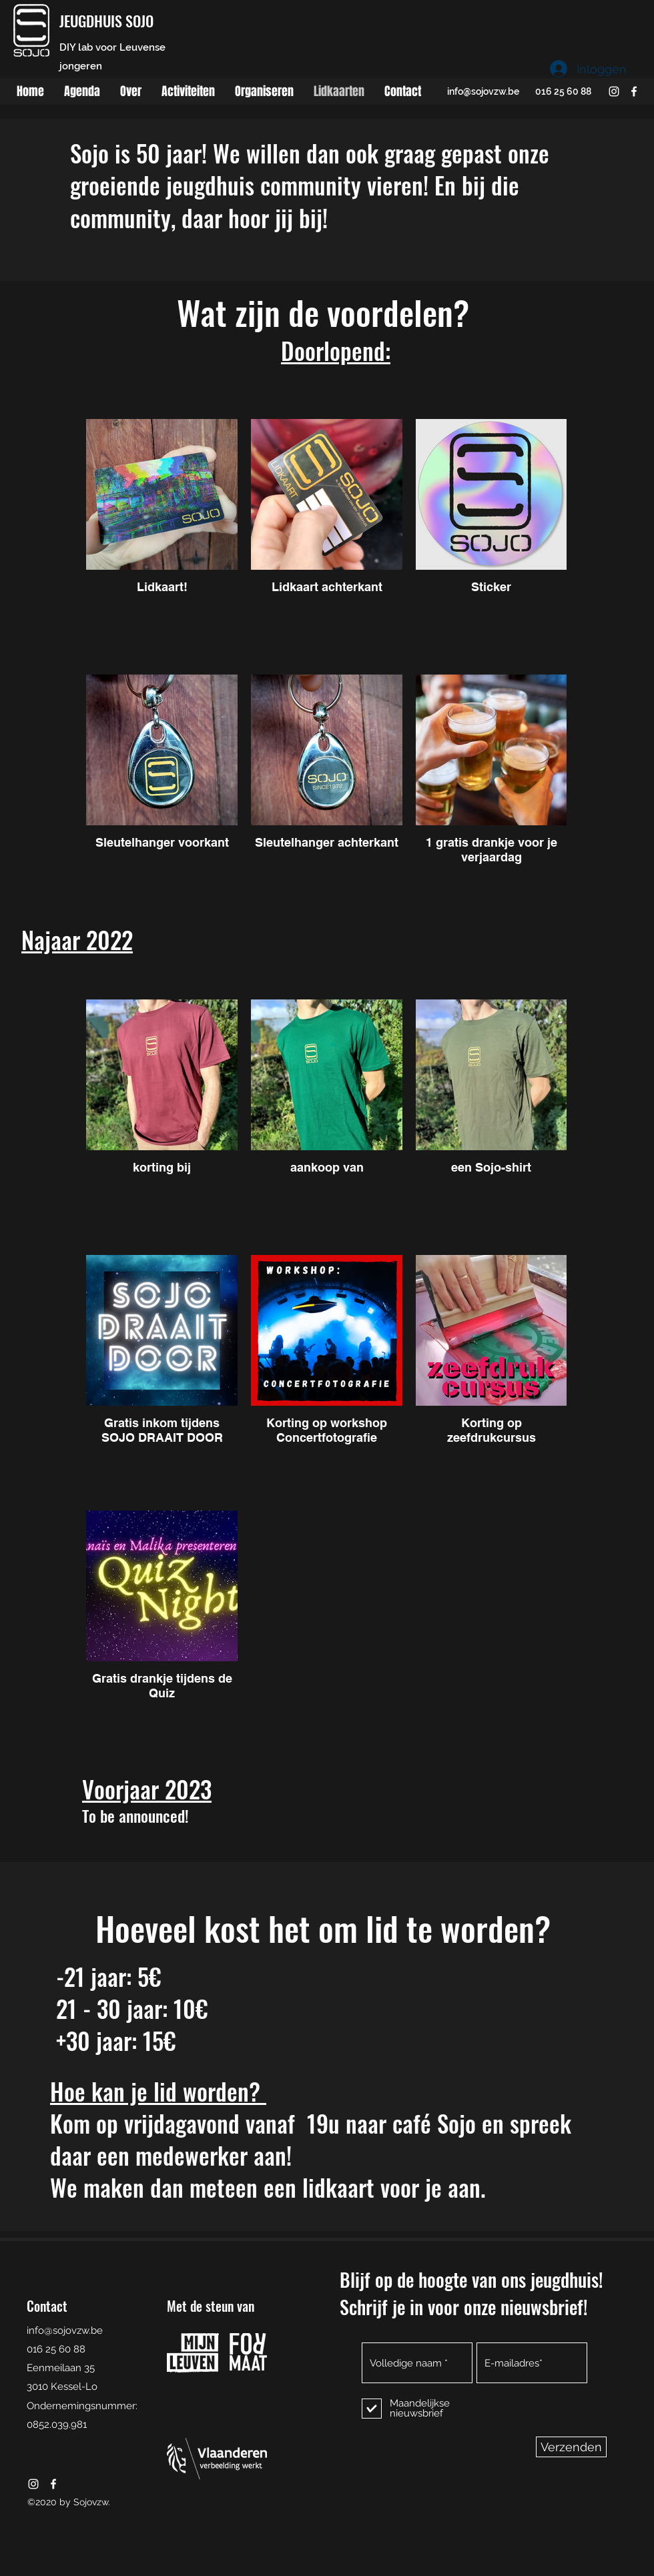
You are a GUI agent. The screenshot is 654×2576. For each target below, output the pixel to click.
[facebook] (634, 91)
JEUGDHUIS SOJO (106, 20)
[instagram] (614, 91)
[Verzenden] (571, 2447)
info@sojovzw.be (483, 91)
